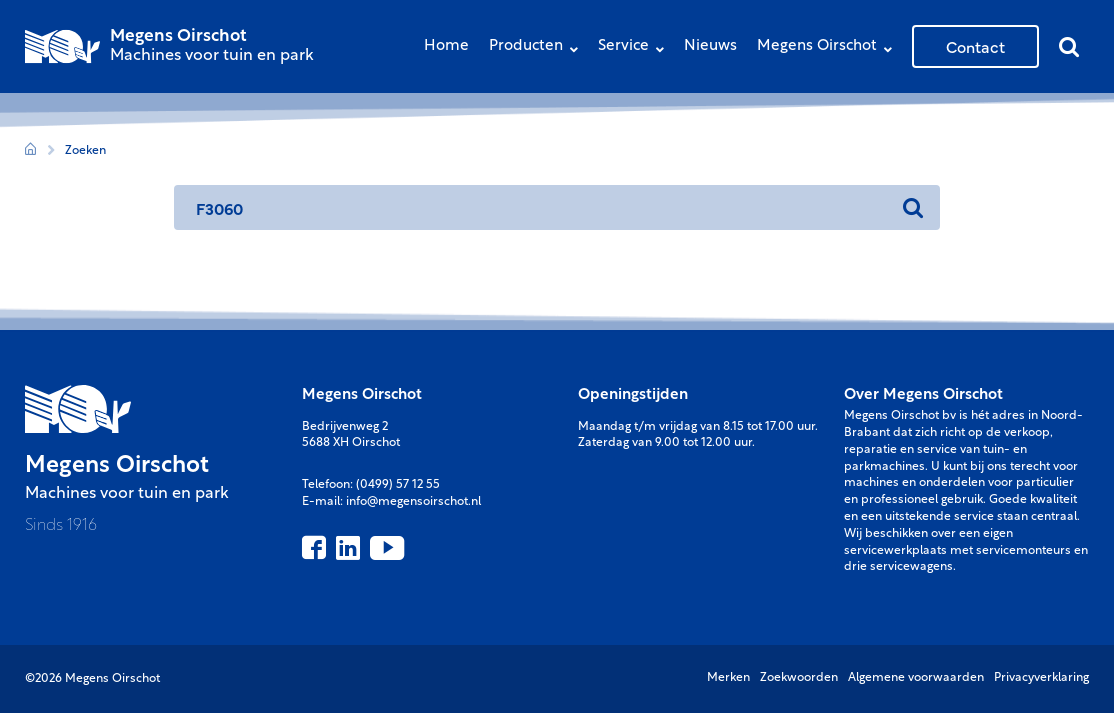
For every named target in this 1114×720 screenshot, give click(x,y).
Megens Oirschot (829, 48)
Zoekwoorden (799, 678)
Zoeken (85, 151)
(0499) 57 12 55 (398, 485)
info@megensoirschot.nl (413, 502)
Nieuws (710, 46)
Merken (728, 678)
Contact (975, 46)
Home (446, 46)
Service (636, 48)
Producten (538, 48)
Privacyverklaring (1041, 678)
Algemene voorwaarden (916, 678)
